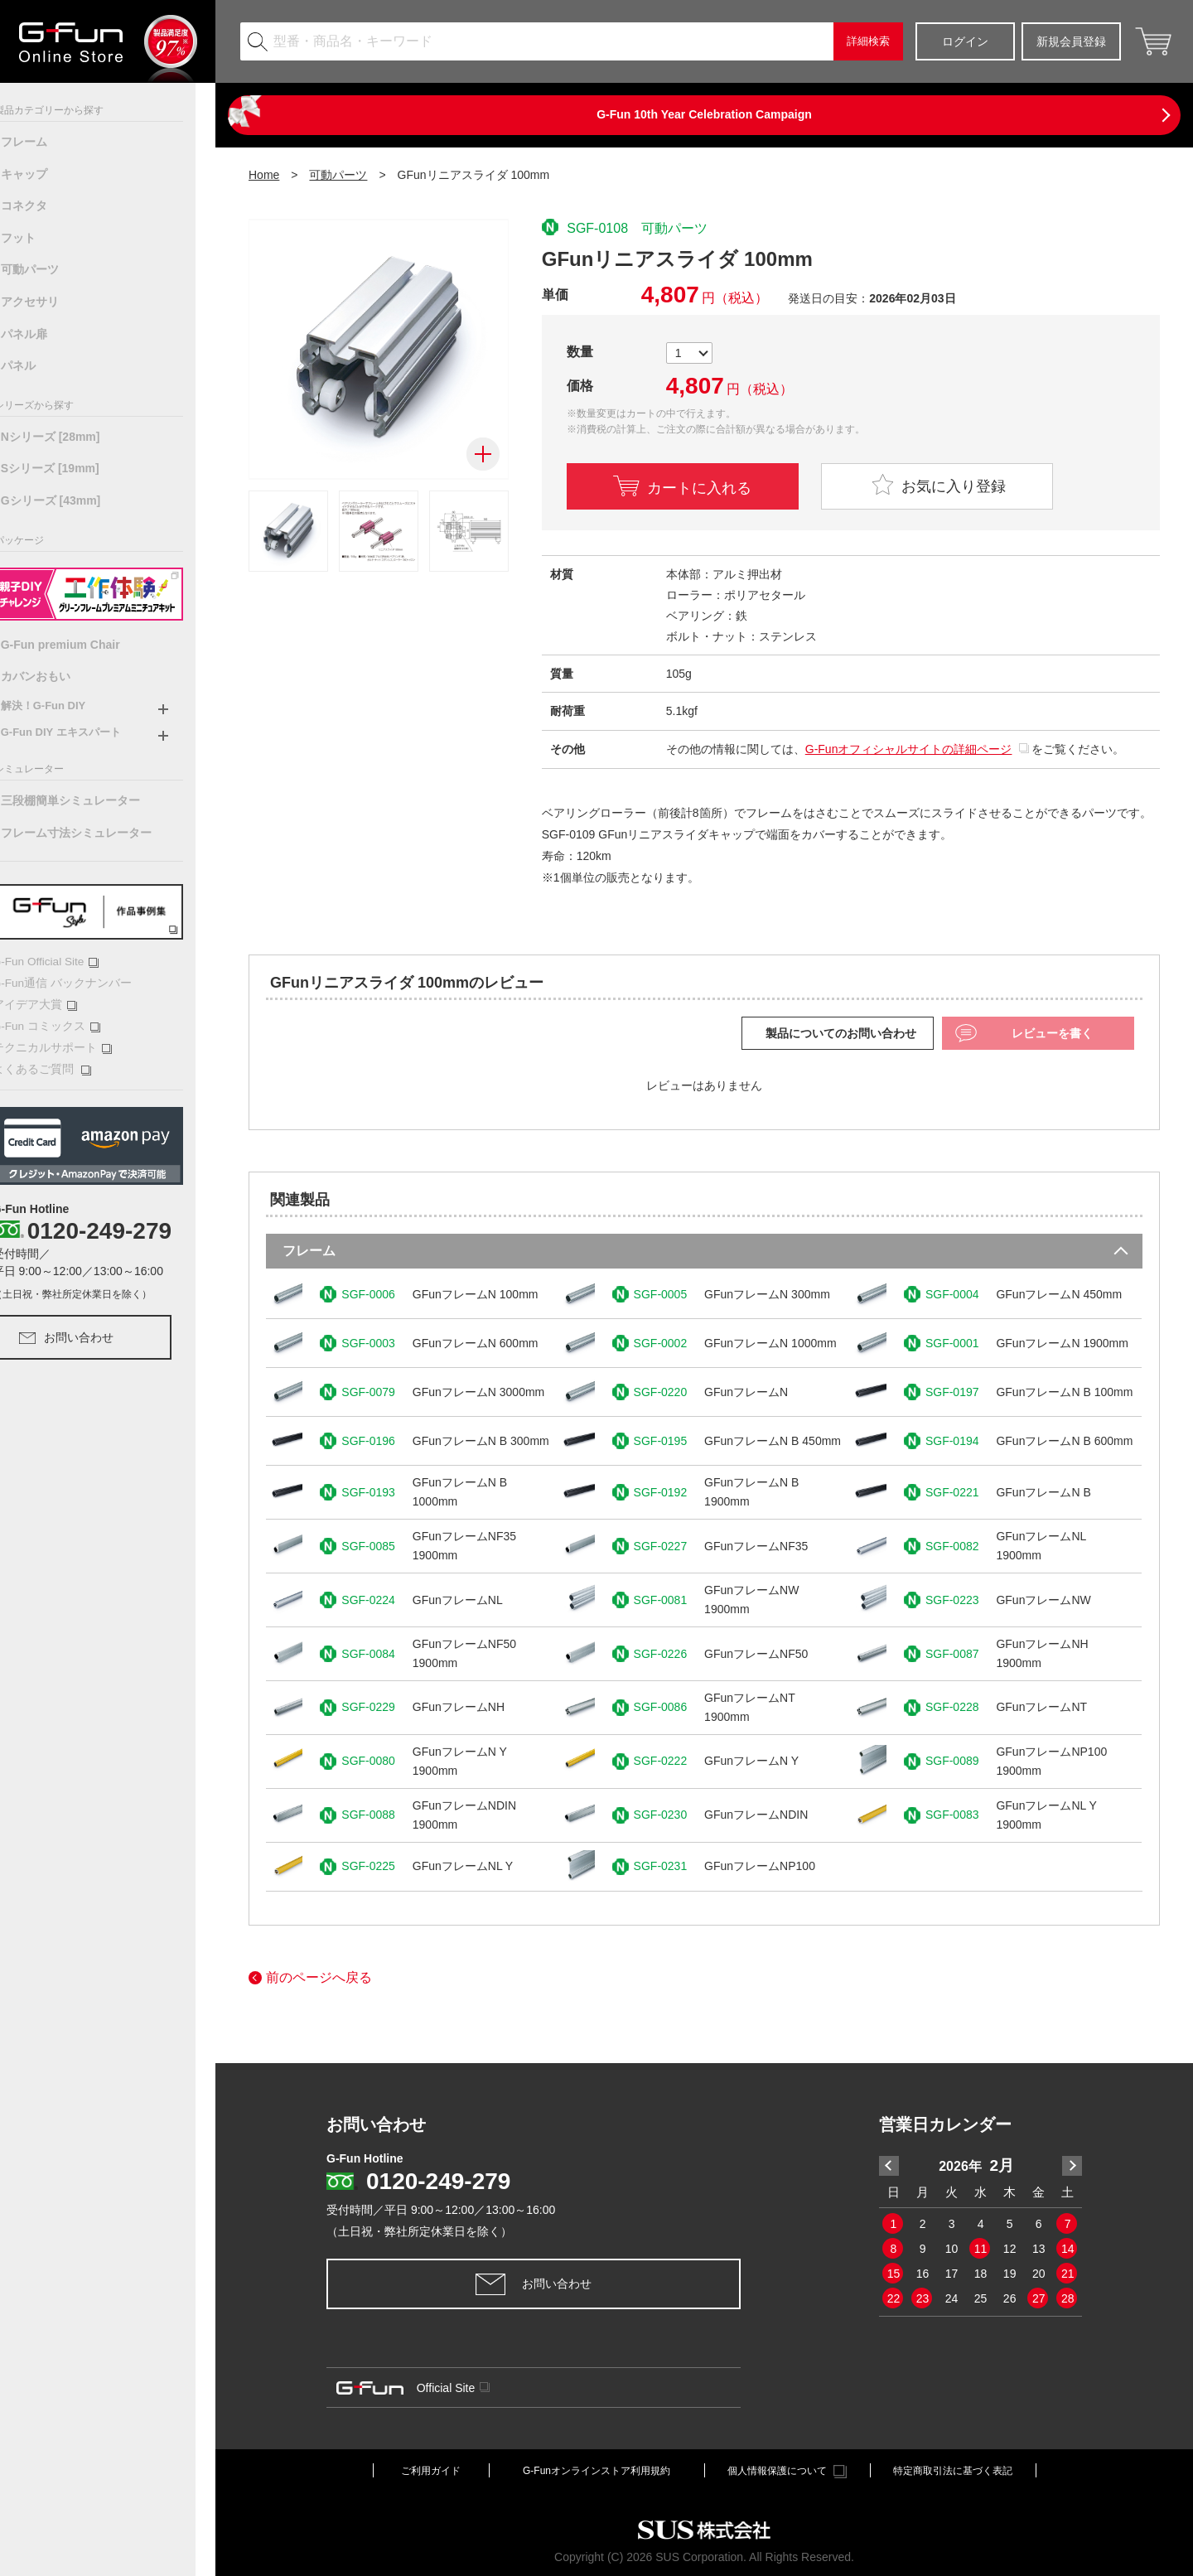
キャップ (44, 174)
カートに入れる (699, 486)
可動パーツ (50, 269)
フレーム (44, 141)
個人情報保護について (787, 2471)
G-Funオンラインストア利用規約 (596, 2471)
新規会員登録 (1071, 41)
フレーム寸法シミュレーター (96, 832)
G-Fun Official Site (63, 961)
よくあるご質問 (59, 1065)
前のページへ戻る (310, 1978)
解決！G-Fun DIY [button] (63, 705)
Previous (889, 2166)
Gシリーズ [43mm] (71, 500)
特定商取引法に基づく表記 (952, 2471)
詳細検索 (868, 41)
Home (264, 174)
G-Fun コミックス (63, 1023)
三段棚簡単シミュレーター (90, 800)
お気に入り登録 (937, 484)
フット (38, 237)
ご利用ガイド (431, 2471)
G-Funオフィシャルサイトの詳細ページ (908, 749)
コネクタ (44, 205)
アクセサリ (50, 301)
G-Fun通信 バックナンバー (77, 981)
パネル (38, 365)
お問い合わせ (86, 1333)
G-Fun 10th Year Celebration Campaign (704, 114)
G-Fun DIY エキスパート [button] (81, 732)
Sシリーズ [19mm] (70, 468)
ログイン (965, 41)
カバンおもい (55, 676)
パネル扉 (44, 334)
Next (1072, 2166)
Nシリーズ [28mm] (70, 436)
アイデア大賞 (52, 1003)
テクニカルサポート (68, 1044)
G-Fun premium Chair (80, 644)
